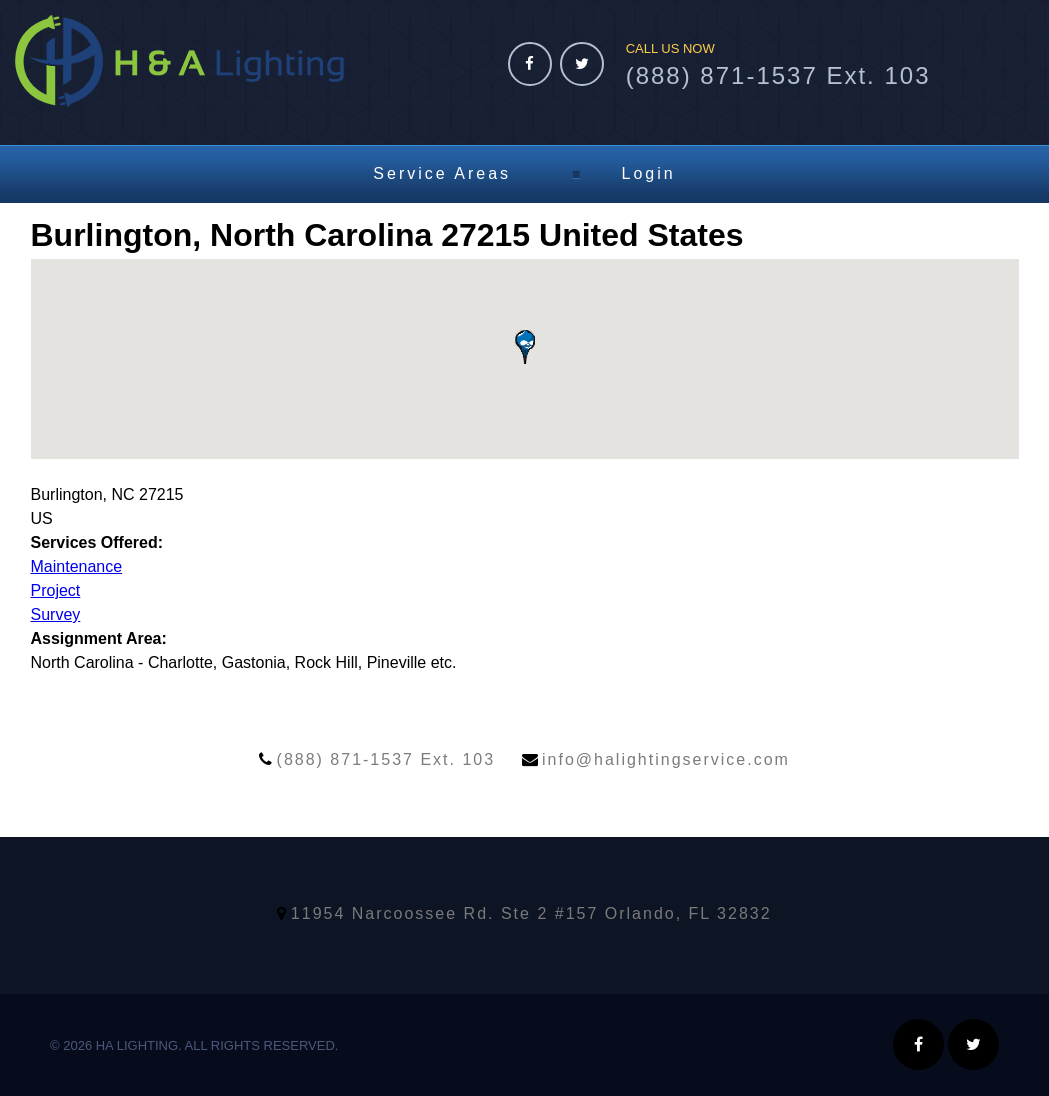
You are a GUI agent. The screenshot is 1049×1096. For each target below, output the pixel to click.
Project (56, 590)
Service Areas (442, 173)
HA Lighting (179, 61)
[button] (525, 347)
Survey (56, 614)
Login (649, 173)
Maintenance (77, 566)
